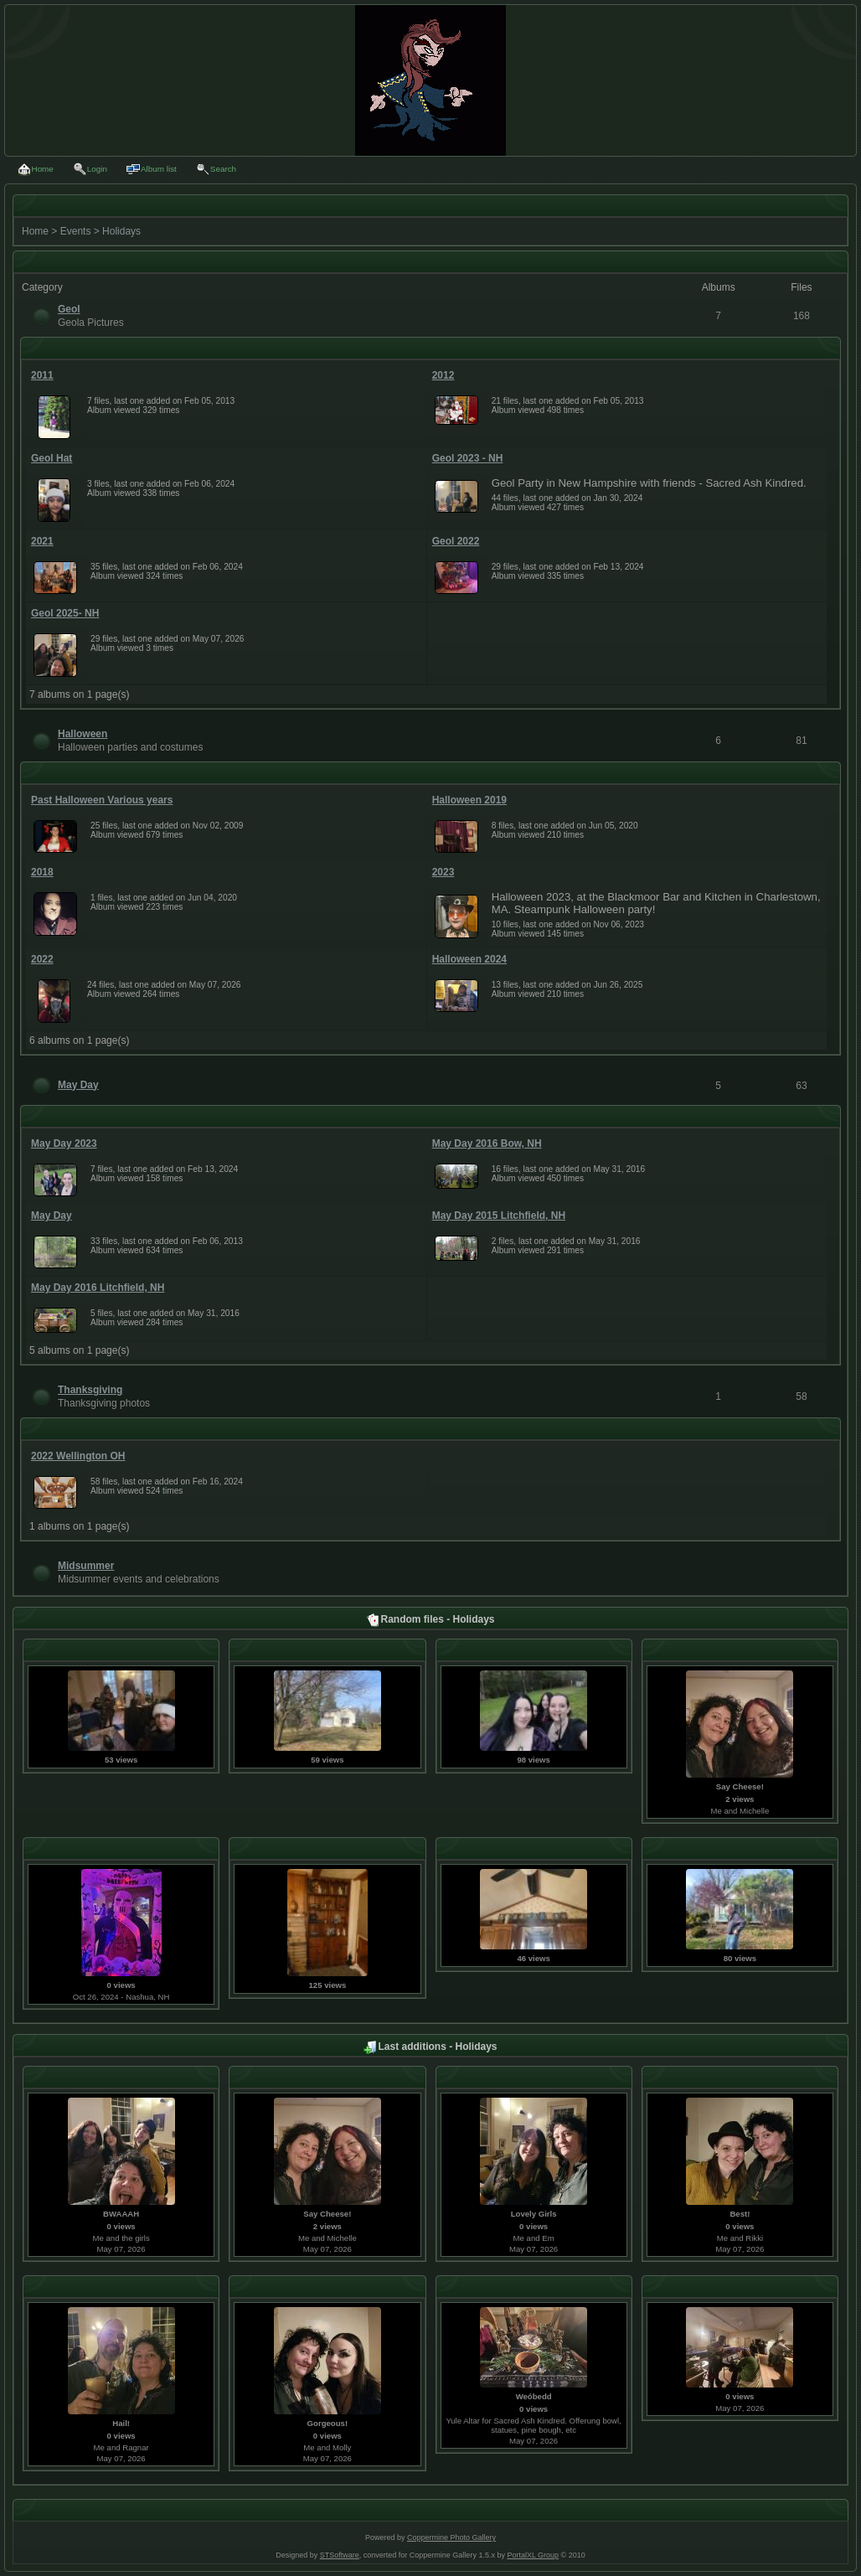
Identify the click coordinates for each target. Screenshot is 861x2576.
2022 (42, 959)
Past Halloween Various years (102, 800)
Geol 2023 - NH (467, 458)
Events (75, 231)
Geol (69, 309)
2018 (42, 872)
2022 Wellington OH (78, 1456)
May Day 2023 (64, 1143)
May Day (78, 1085)
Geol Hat (51, 458)
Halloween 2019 (469, 800)
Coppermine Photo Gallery (451, 2537)
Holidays (121, 231)
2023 (443, 872)
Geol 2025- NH (65, 613)
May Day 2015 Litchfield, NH (498, 1215)
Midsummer (86, 1566)
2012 (443, 375)
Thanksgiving (90, 1390)
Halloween (82, 734)
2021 (42, 541)
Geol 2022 (456, 541)
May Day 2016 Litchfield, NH (97, 1287)
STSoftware (339, 2555)
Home (35, 231)
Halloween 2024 (469, 959)
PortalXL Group (533, 2555)
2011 (42, 375)
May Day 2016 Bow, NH (487, 1143)
